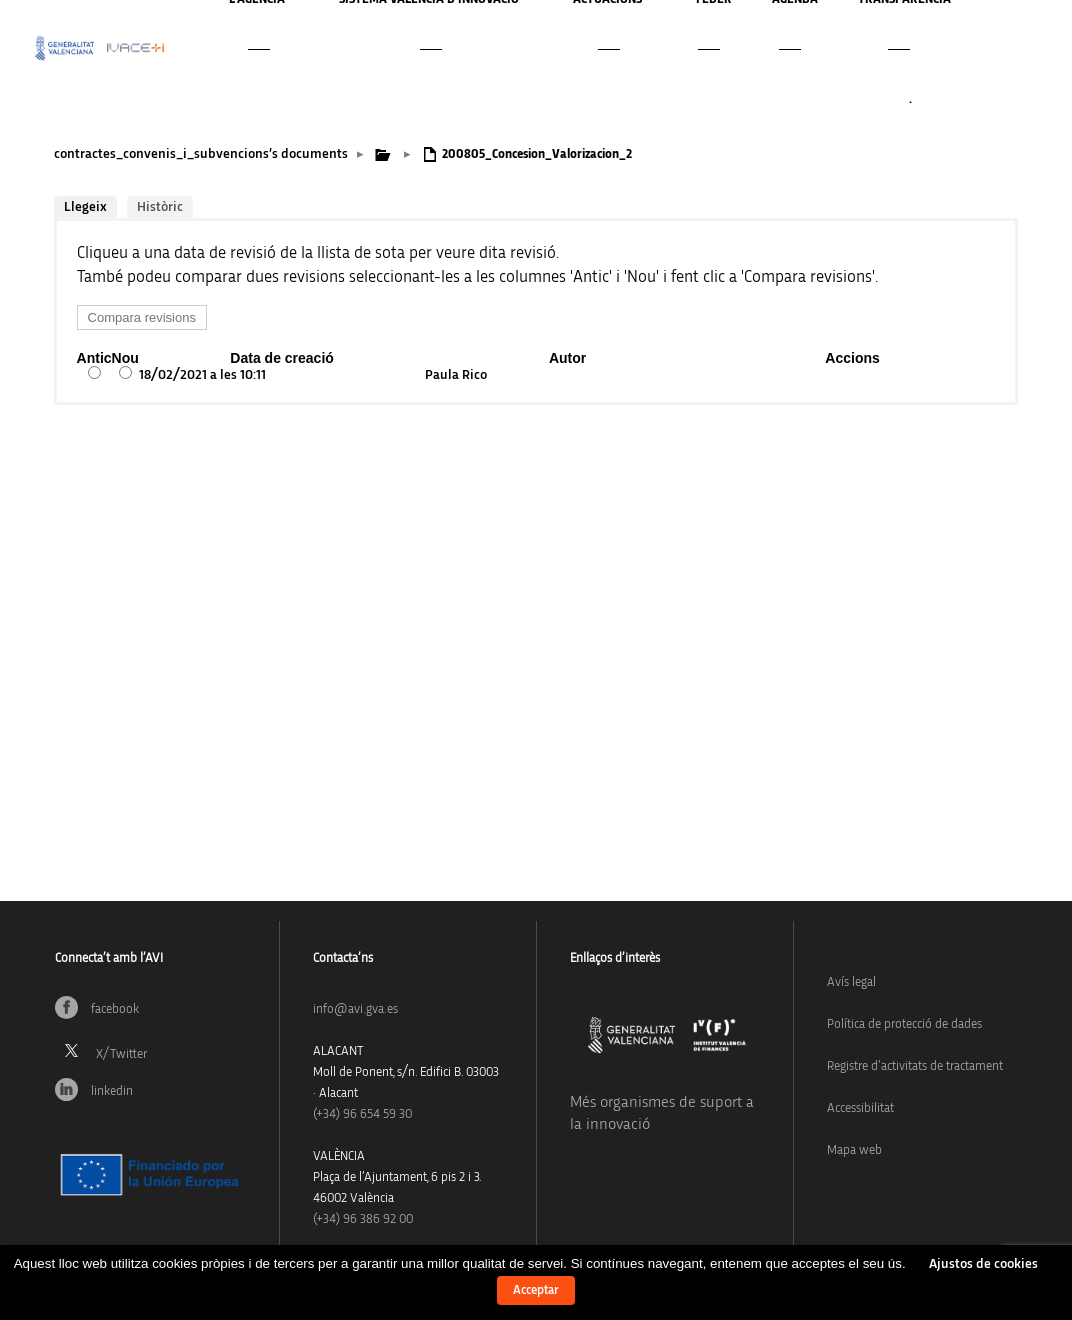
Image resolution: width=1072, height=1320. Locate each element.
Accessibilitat (860, 1108)
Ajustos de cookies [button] (983, 1264)
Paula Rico (456, 375)
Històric (160, 207)
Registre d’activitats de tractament (915, 1066)
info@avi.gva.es (355, 1009)
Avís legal (851, 982)
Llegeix (85, 207)
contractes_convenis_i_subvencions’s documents (201, 154)
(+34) (362, 1114)
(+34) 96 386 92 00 (363, 1219)
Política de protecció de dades (904, 1024)
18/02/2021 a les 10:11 (202, 375)
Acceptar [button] (536, 1290)
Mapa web (854, 1150)
